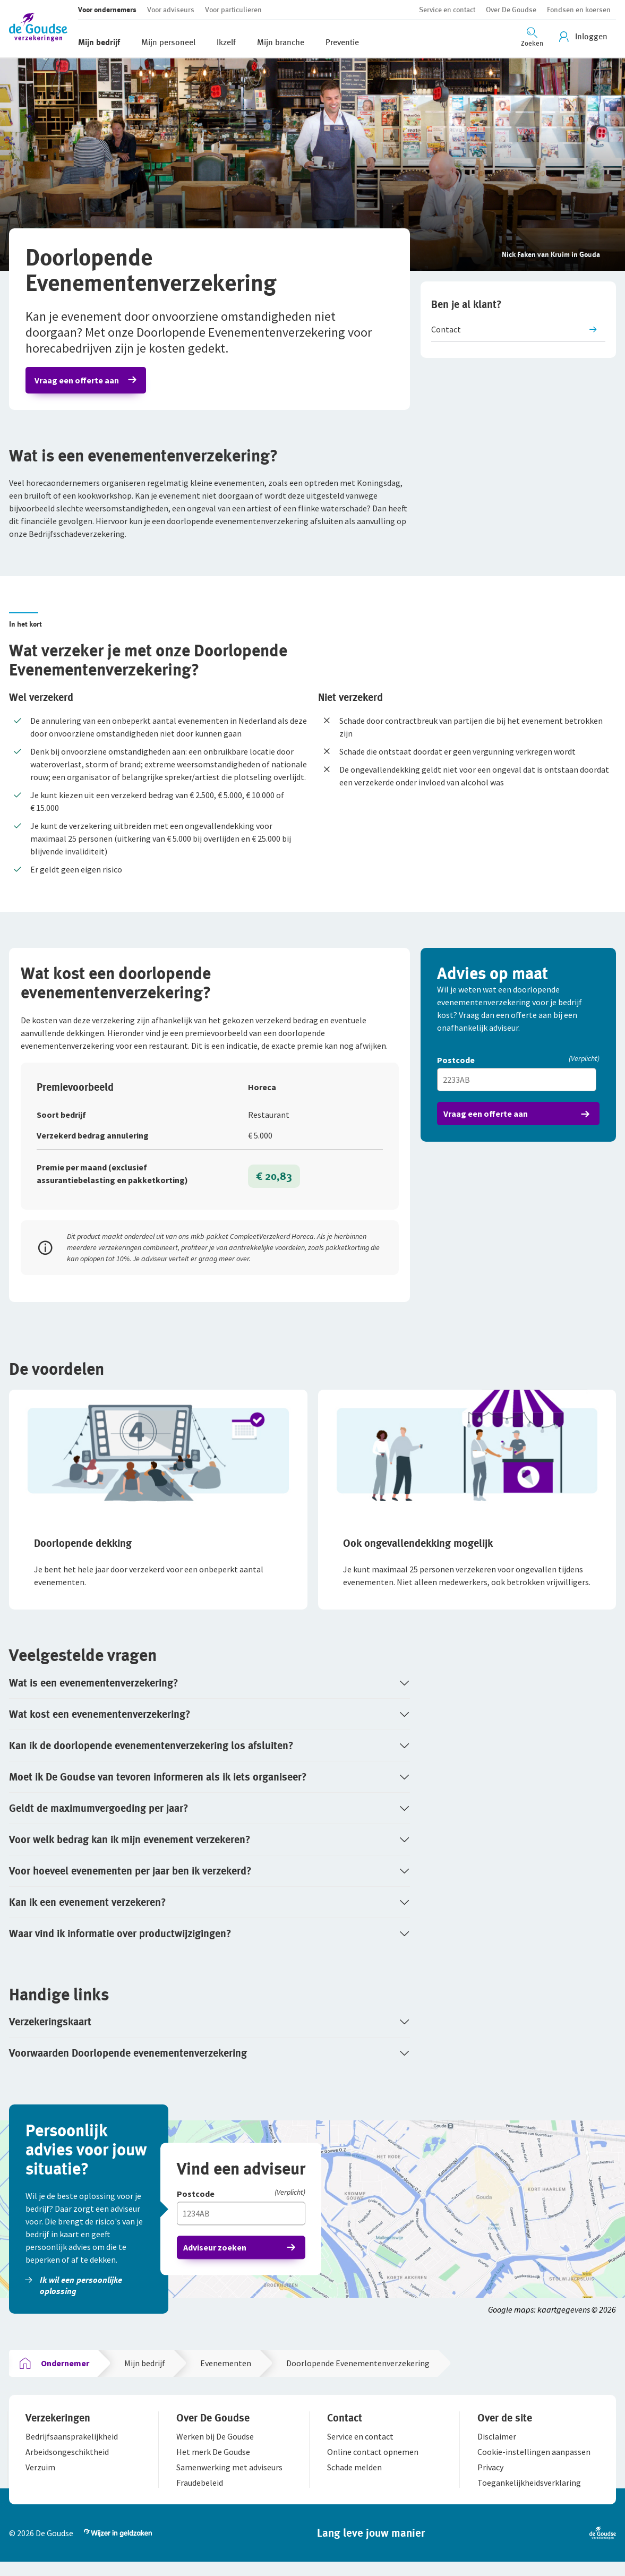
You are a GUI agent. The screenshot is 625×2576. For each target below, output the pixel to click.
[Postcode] (518, 1066)
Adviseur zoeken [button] (216, 2256)
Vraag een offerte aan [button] (78, 382)
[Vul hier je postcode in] (518, 1085)
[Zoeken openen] (532, 36)
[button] (43, 28)
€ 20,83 (273, 1181)
